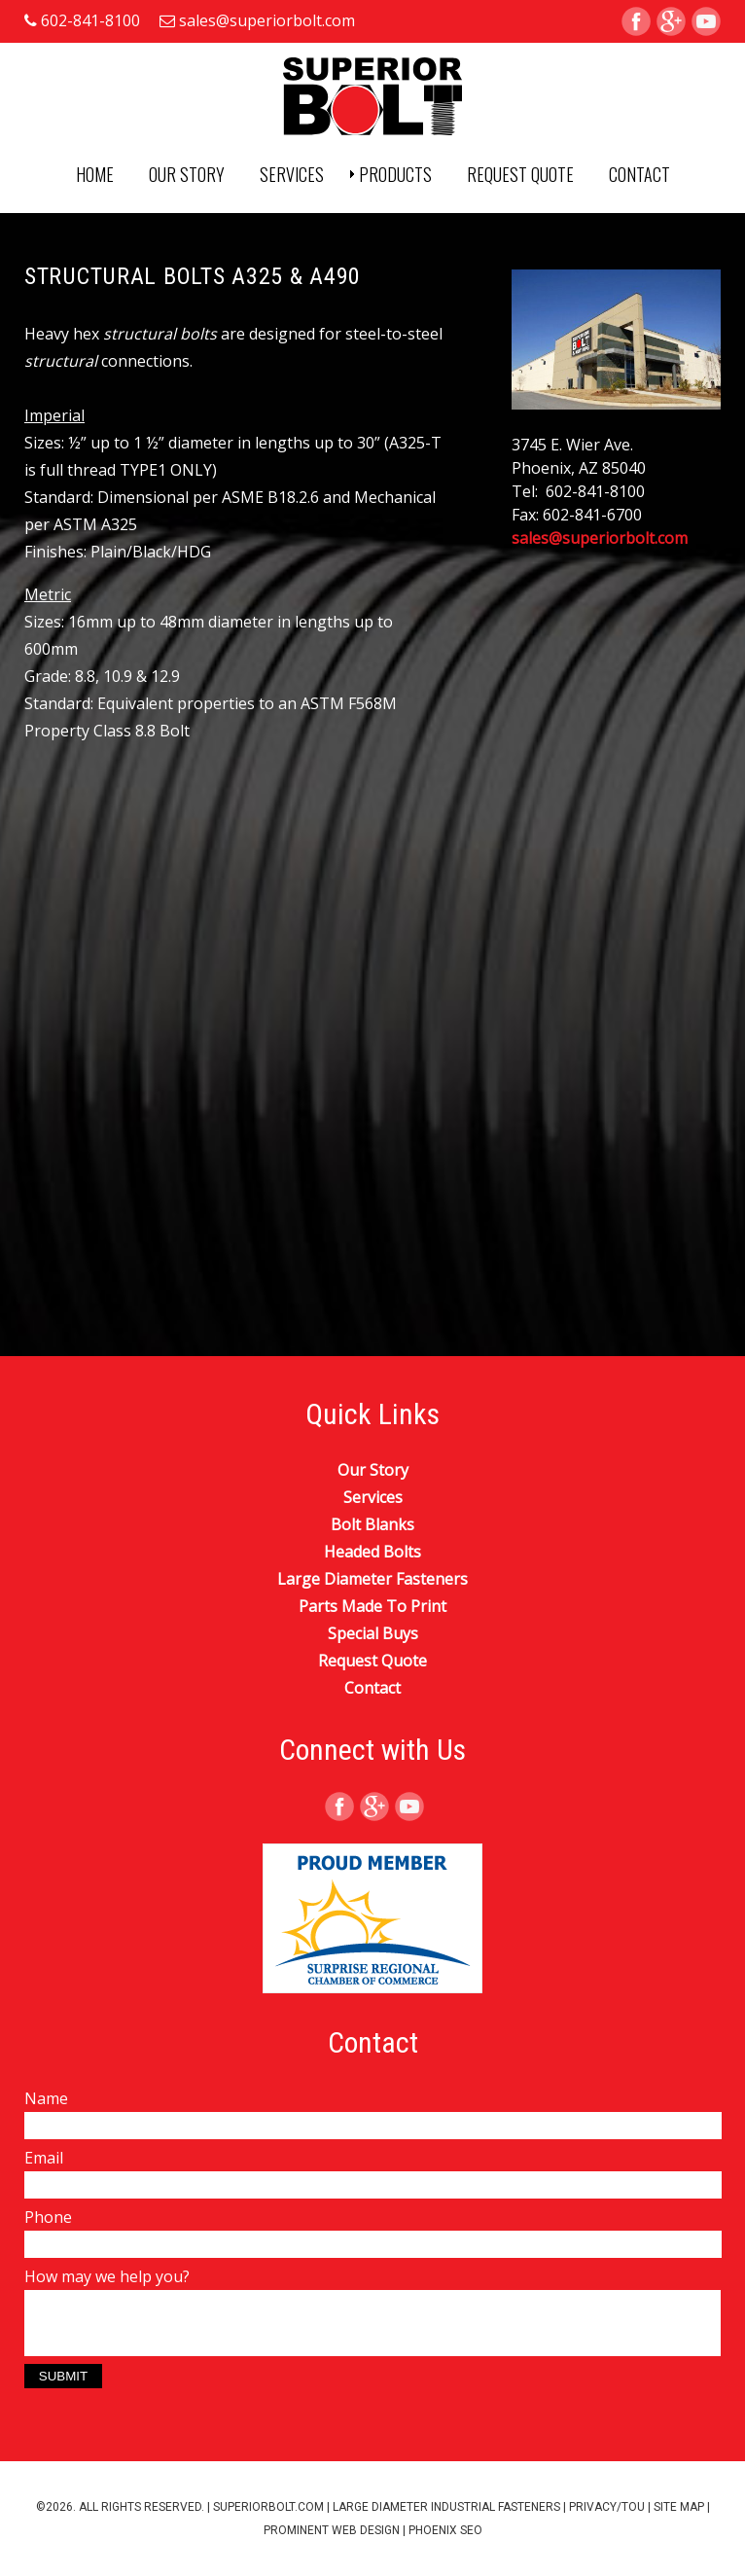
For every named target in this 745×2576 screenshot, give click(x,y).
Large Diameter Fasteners (372, 1579)
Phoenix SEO (445, 2530)
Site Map (679, 2507)
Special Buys (373, 1633)
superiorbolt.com (268, 2507)
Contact (639, 174)
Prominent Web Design (332, 2530)
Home (95, 174)
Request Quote (520, 174)
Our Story (187, 174)
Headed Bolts (372, 1551)
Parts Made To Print (372, 1606)
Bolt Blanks (372, 1524)
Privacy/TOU (607, 2507)
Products (395, 174)
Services (292, 174)
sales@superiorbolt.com (267, 20)
